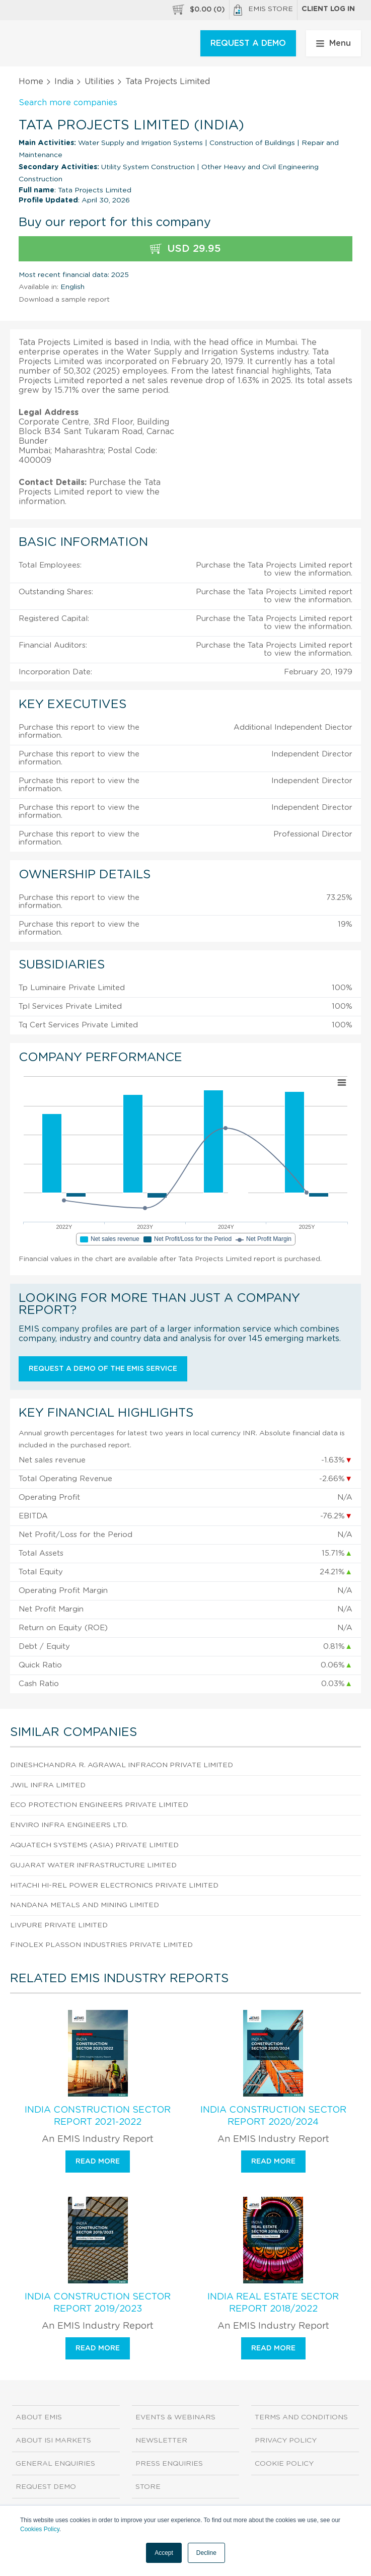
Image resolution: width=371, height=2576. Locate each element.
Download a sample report (64, 299)
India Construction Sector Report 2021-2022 (98, 2116)
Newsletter (161, 2440)
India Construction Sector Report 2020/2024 (273, 2116)
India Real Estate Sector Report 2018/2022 (273, 2303)
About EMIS (39, 2417)
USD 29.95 (185, 249)
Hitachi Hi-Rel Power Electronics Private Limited (114, 1885)
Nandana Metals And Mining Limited (84, 1905)
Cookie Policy (284, 2463)
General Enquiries (55, 2463)
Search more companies (68, 103)
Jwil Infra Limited (48, 1785)
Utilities (99, 82)
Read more (98, 2161)
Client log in (328, 9)
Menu (333, 43)
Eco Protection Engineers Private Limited (99, 1804)
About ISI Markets (53, 2440)
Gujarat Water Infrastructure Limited (93, 1865)
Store (148, 2486)
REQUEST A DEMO (248, 43)
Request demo (46, 2486)
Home (31, 82)
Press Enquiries (169, 2463)
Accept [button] (164, 2552)
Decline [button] (206, 2552)
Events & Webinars (175, 2417)
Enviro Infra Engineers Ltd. (69, 1825)
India (63, 82)
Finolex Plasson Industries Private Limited (101, 1944)
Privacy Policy (286, 2440)
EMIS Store (263, 10)
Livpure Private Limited (59, 1925)
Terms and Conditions (301, 2417)
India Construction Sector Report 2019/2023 (98, 2303)
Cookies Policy (39, 2529)
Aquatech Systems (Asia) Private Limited (94, 1845)
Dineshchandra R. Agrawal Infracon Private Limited (121, 1765)
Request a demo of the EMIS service (103, 1368)
